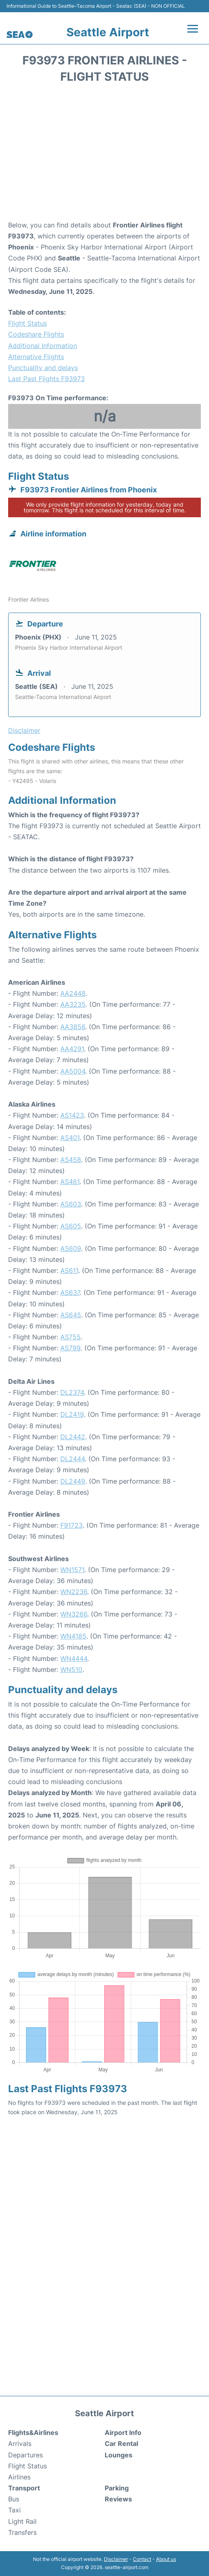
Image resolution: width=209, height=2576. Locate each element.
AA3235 (73, 1004)
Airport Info (123, 2432)
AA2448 (73, 993)
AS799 (70, 1348)
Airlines (19, 2477)
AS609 (70, 1248)
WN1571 (72, 1570)
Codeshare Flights (36, 334)
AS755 (70, 1337)
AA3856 (72, 1027)
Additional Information (42, 346)
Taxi (14, 2510)
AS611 (69, 1270)
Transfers (22, 2532)
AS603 (70, 1204)
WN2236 (73, 1592)
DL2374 (72, 1392)
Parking (117, 2488)
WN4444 (73, 1658)
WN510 (71, 1669)
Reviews (118, 2499)
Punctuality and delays (43, 368)
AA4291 (72, 1049)
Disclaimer (116, 2559)
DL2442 (72, 1437)
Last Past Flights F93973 (46, 379)
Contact (142, 2559)
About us (166, 2559)
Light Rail (22, 2521)
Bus (13, 2499)
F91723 (71, 1525)
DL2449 (72, 1481)
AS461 (69, 1182)
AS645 (70, 1315)
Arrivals (19, 2443)
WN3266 (73, 1614)
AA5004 (72, 1071)
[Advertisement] (104, 154)
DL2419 (72, 1414)
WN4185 (73, 1636)
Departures (25, 2455)
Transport (24, 2488)
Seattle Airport (107, 32)
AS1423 (72, 1115)
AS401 (69, 1138)
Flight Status (27, 323)
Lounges (118, 2455)
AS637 (70, 1292)
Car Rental (121, 2443)
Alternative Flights (36, 357)
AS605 (70, 1226)
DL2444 (72, 1459)
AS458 (70, 1160)
